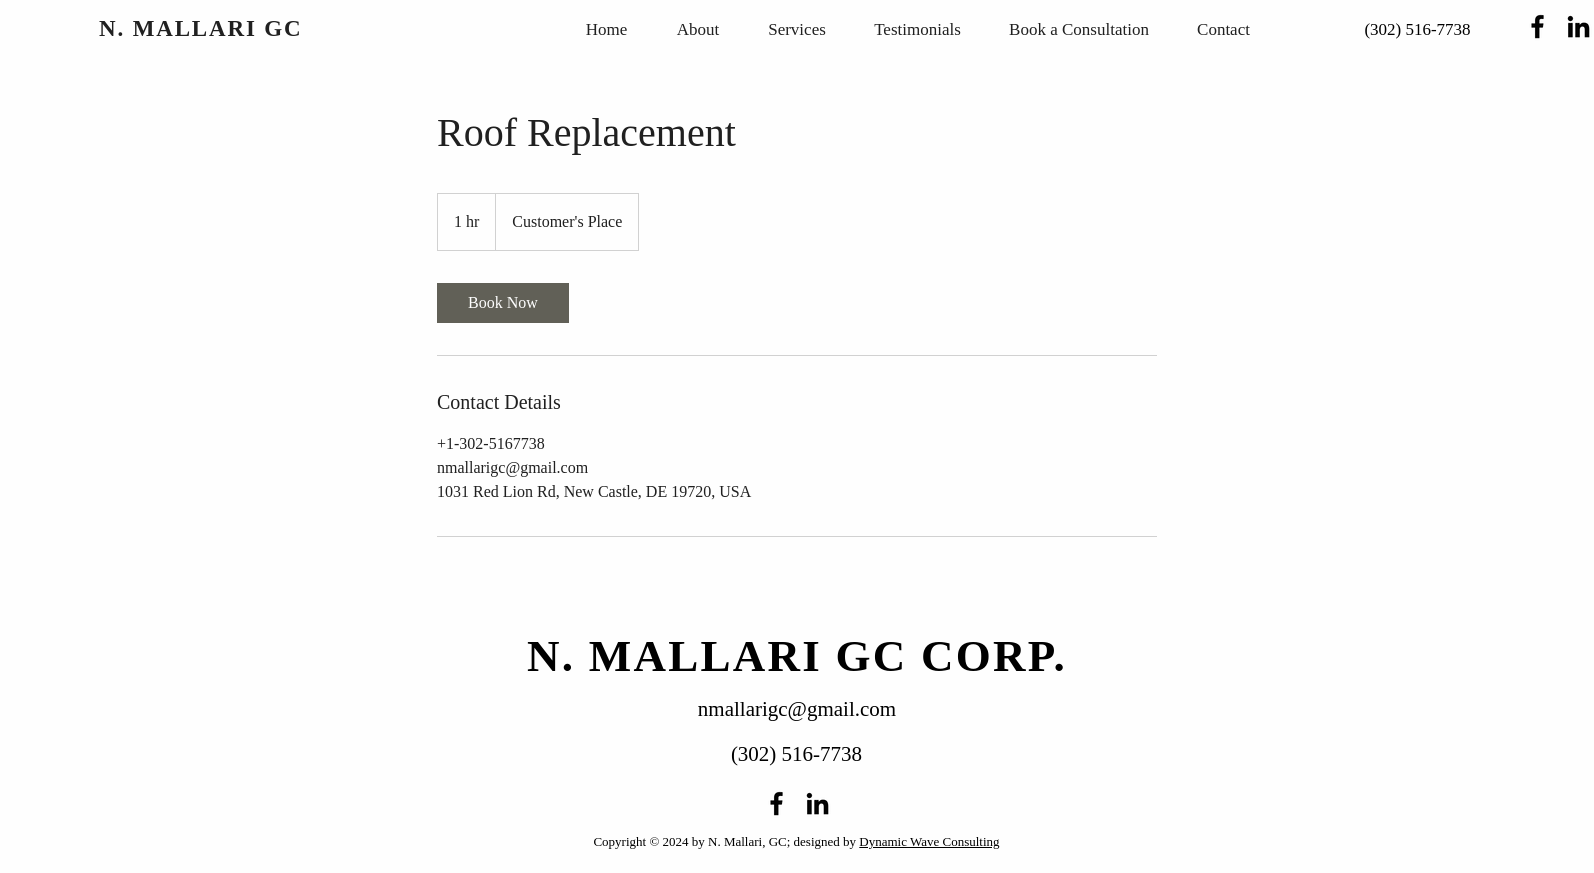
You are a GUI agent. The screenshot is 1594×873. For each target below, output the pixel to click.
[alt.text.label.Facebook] (1537, 26)
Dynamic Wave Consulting (929, 841)
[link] (503, 303)
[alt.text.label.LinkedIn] (1578, 26)
